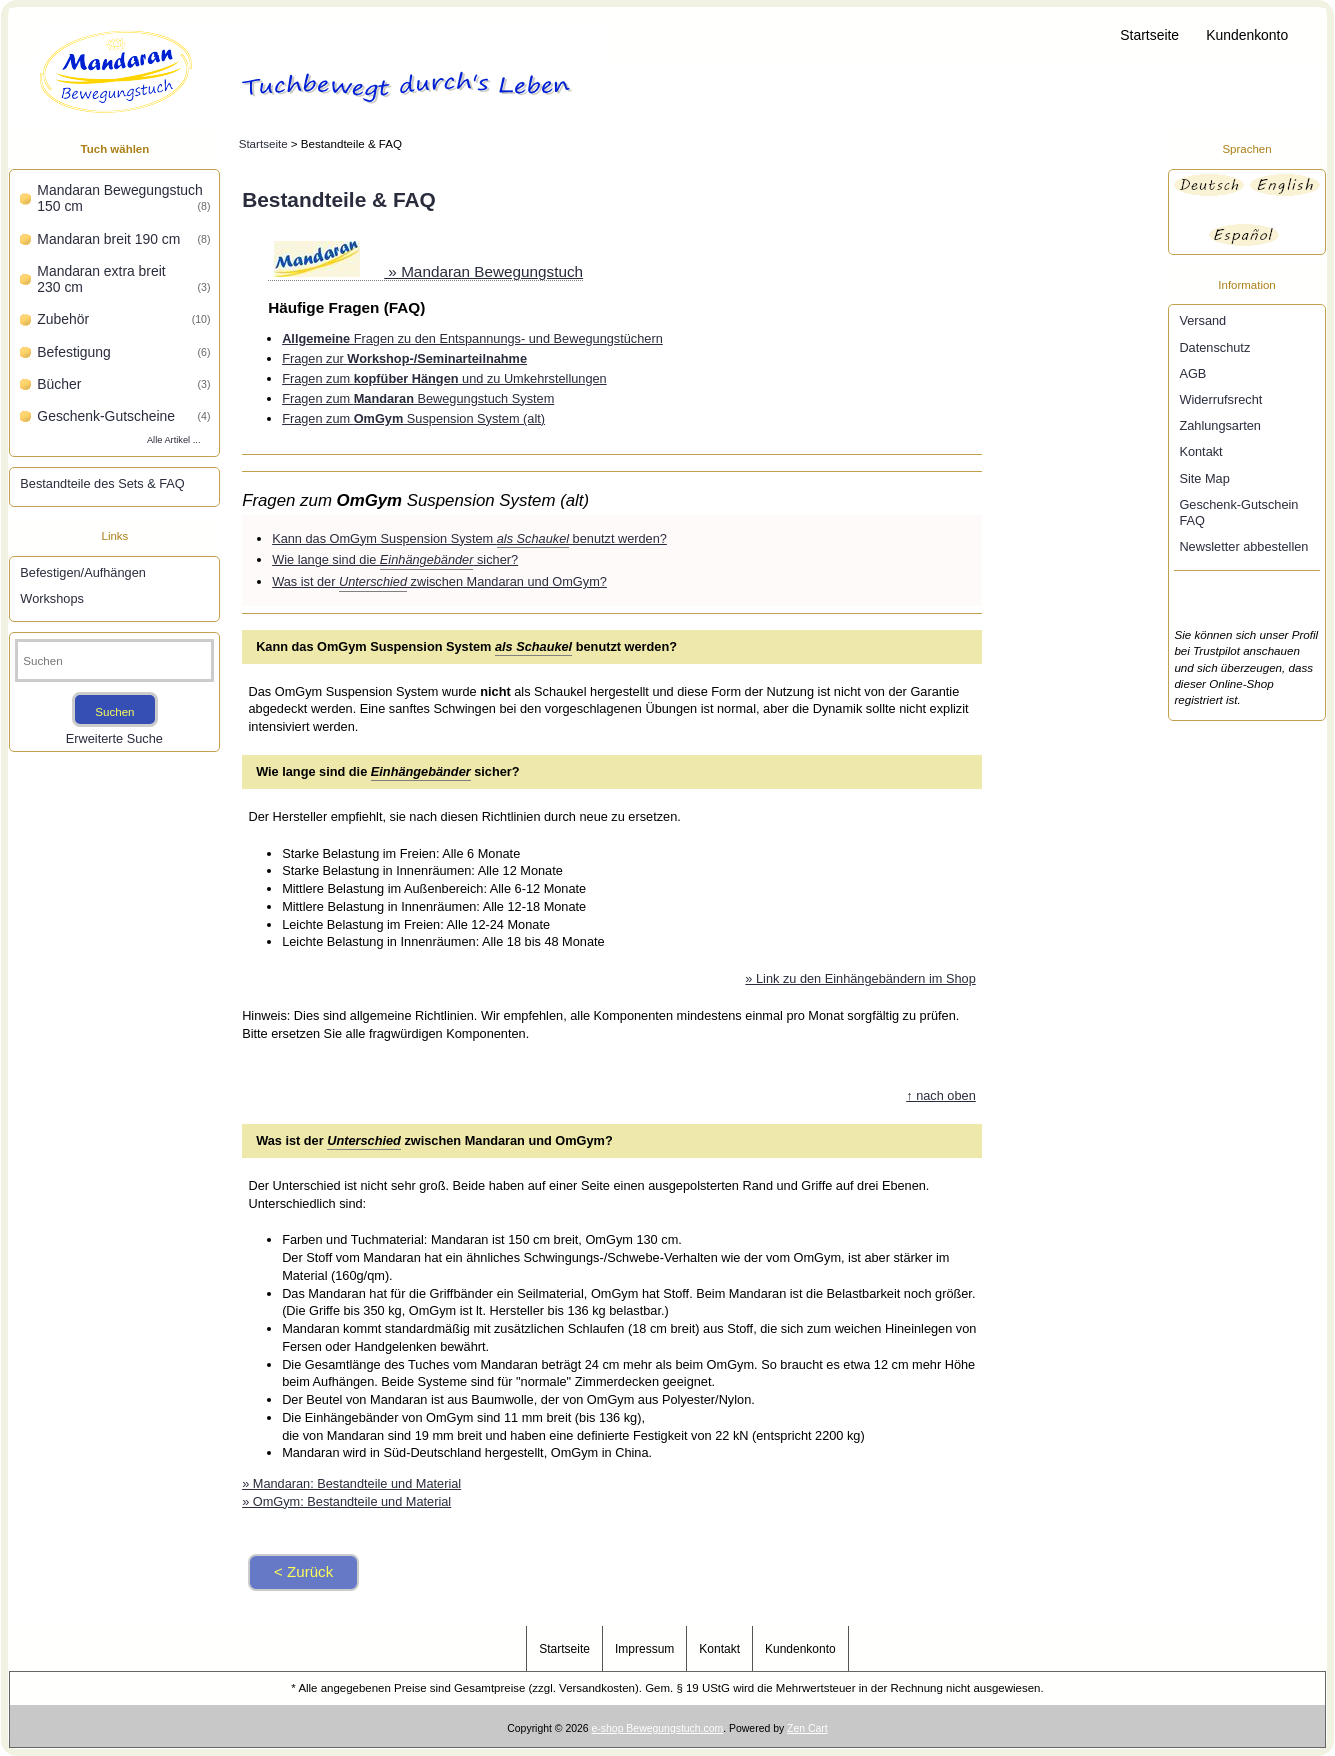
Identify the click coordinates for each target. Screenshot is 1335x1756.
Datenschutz (1214, 347)
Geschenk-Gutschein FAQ (1238, 512)
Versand (1202, 320)
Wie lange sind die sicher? (395, 560)
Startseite (1149, 35)
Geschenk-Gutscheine (123, 416)
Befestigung (123, 352)
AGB (1192, 373)
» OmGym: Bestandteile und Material (346, 1501)
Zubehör (123, 319)
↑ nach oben (940, 1095)
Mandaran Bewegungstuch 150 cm (123, 198)
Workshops (52, 598)
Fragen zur (404, 358)
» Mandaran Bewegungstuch (428, 271)
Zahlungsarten (1220, 425)
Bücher (123, 384)
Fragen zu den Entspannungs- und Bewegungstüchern (472, 338)
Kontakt (1200, 451)
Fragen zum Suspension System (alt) (413, 418)
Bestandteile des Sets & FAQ (102, 483)
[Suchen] (114, 660)
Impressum (644, 1649)
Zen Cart (807, 1728)
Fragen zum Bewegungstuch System (418, 398)
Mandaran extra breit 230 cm (123, 279)
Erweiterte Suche (114, 738)
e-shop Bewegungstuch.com (658, 1728)
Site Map (1204, 478)
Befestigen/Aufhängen (82, 572)
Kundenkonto (1247, 35)
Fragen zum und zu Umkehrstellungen (444, 378)
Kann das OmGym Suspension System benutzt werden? (469, 539)
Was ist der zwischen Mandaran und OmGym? (439, 582)
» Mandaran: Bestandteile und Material (351, 1483)
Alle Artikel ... (174, 440)
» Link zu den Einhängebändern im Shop (860, 978)
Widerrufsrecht (1220, 399)
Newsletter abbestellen (1243, 546)
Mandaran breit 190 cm (123, 239)
